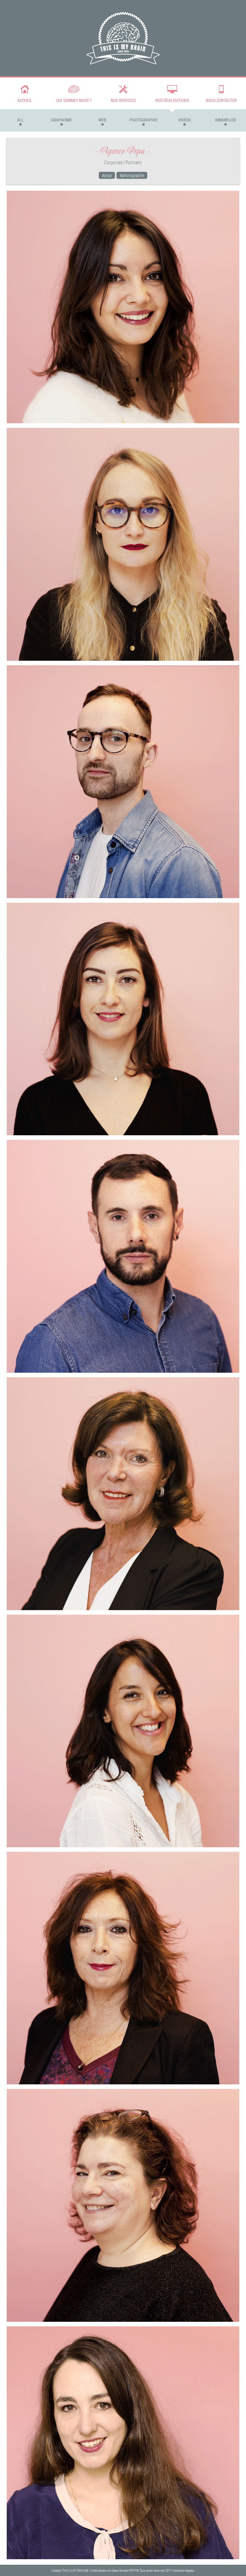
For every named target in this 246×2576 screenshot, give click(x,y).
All (20, 120)
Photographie (144, 120)
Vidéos (184, 120)
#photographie (132, 175)
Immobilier (225, 120)
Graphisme (61, 120)
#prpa (107, 175)
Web (102, 120)
